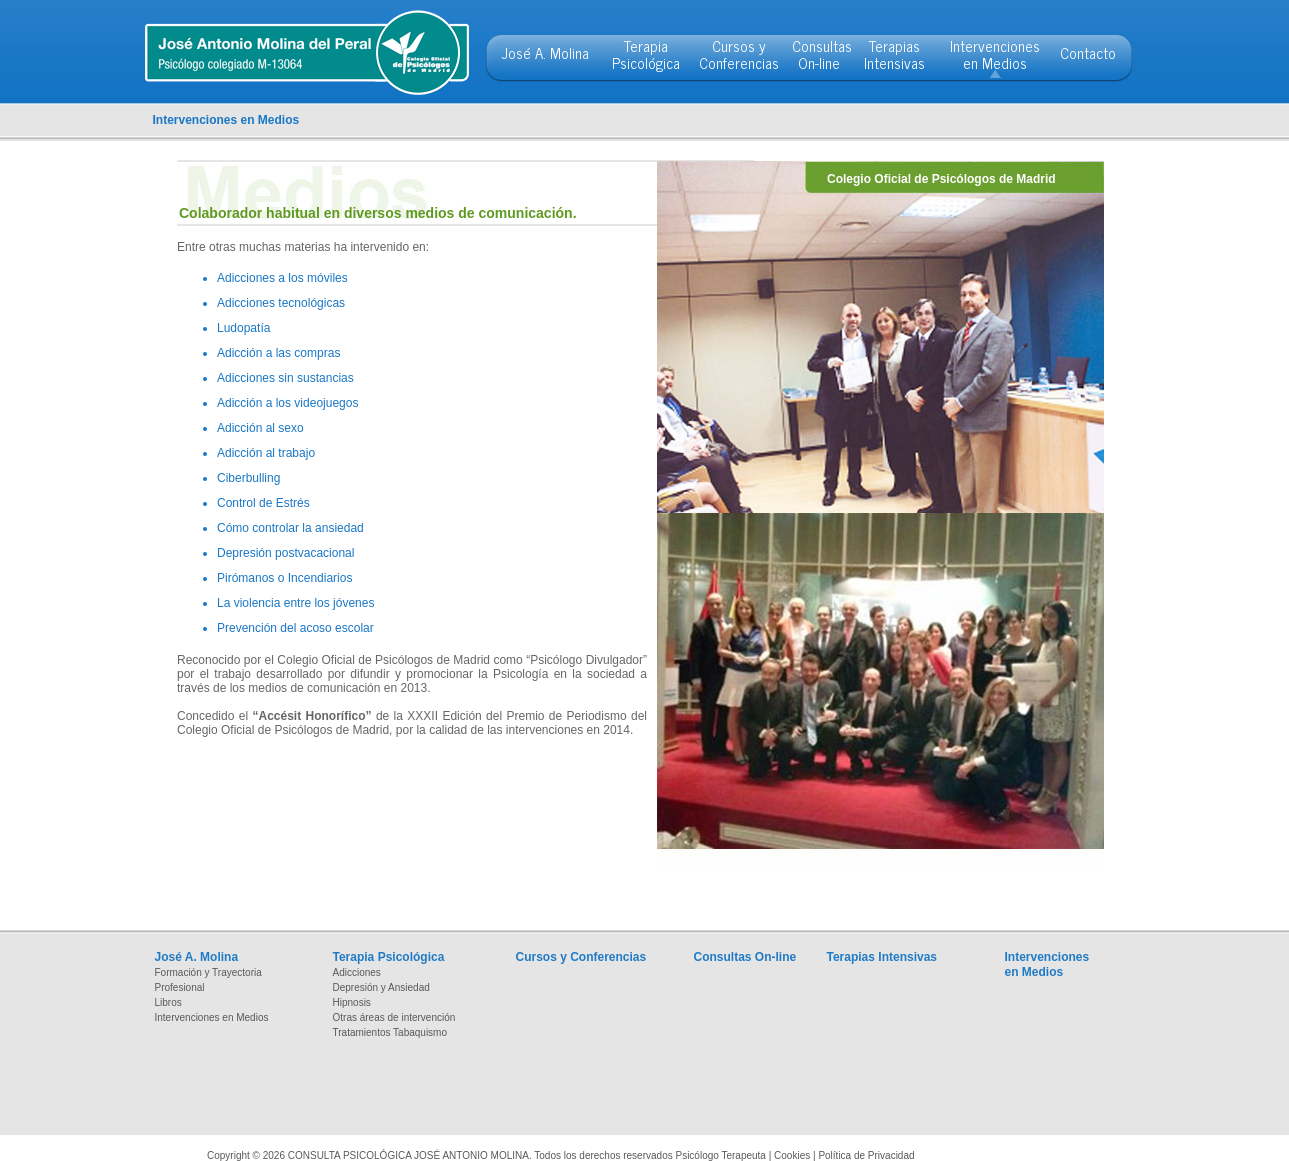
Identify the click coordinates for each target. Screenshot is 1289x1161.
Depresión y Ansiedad (381, 987)
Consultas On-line (822, 54)
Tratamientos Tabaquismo (390, 1032)
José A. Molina (545, 52)
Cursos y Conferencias (739, 54)
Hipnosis (352, 1002)
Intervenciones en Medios (995, 54)
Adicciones (357, 972)
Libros (168, 1002)
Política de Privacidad (866, 1155)
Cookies (792, 1155)
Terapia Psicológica (646, 54)
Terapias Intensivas (894, 54)
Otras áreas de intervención (394, 1017)
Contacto (1088, 52)
